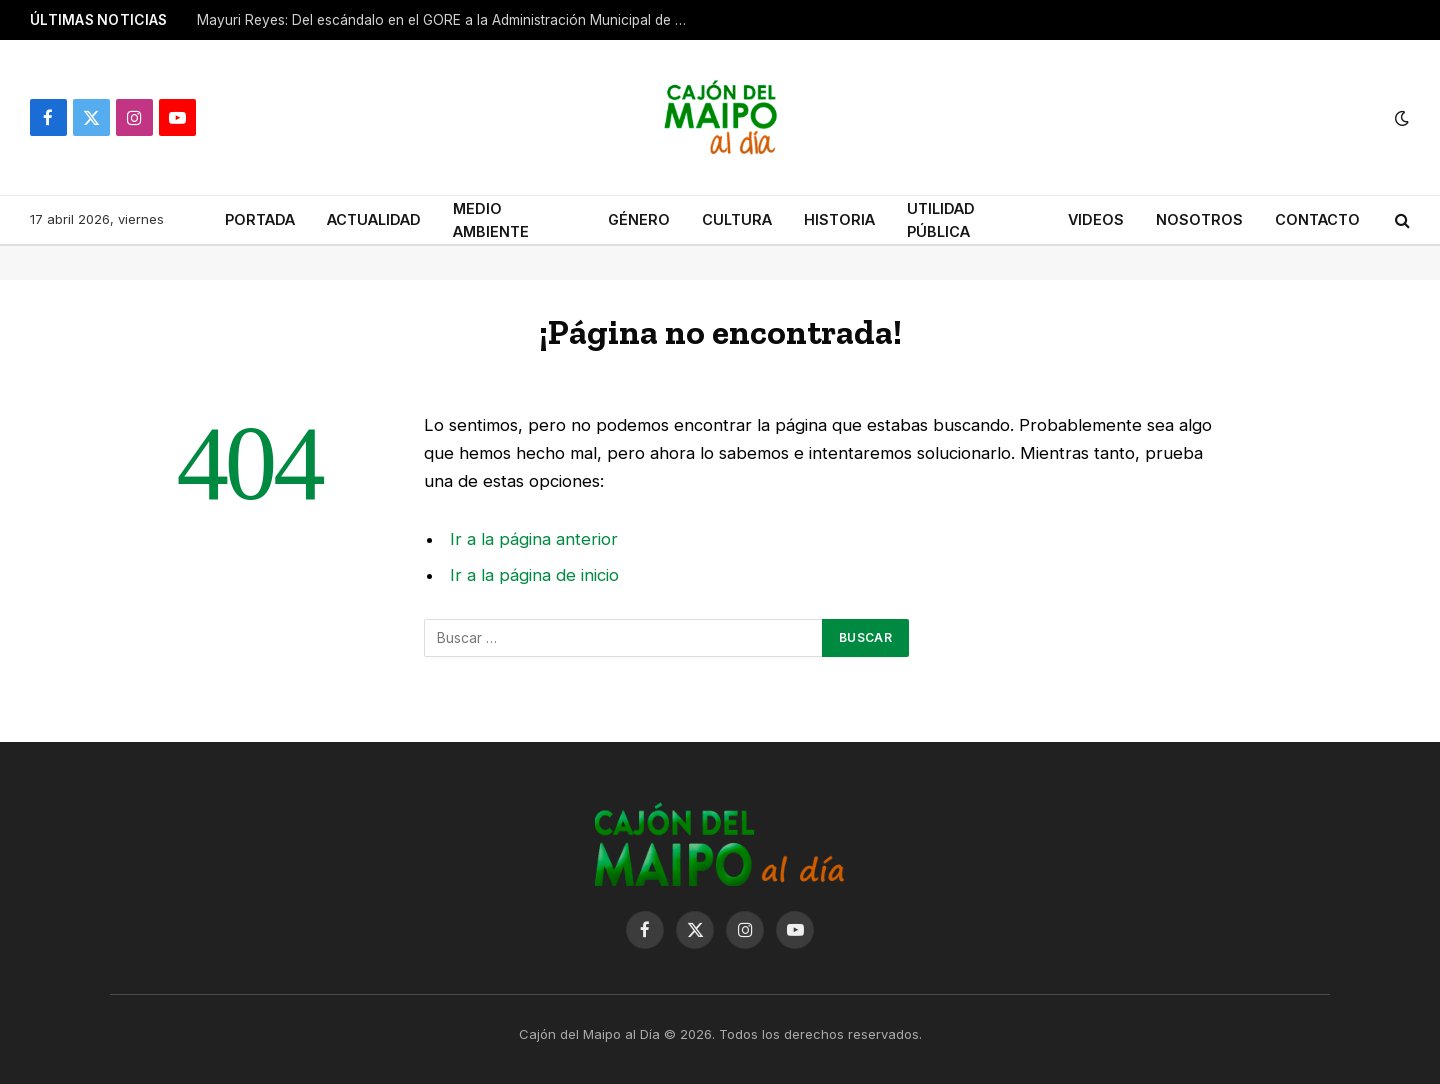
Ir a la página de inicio (534, 575)
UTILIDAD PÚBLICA (941, 220)
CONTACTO (1317, 219)
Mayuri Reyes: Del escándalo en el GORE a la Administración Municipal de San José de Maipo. (447, 20)
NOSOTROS (1199, 219)
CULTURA (737, 219)
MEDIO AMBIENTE (491, 220)
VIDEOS (1096, 219)
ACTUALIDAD (374, 219)
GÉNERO (639, 219)
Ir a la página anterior (534, 539)
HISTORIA (839, 219)
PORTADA (260, 219)
